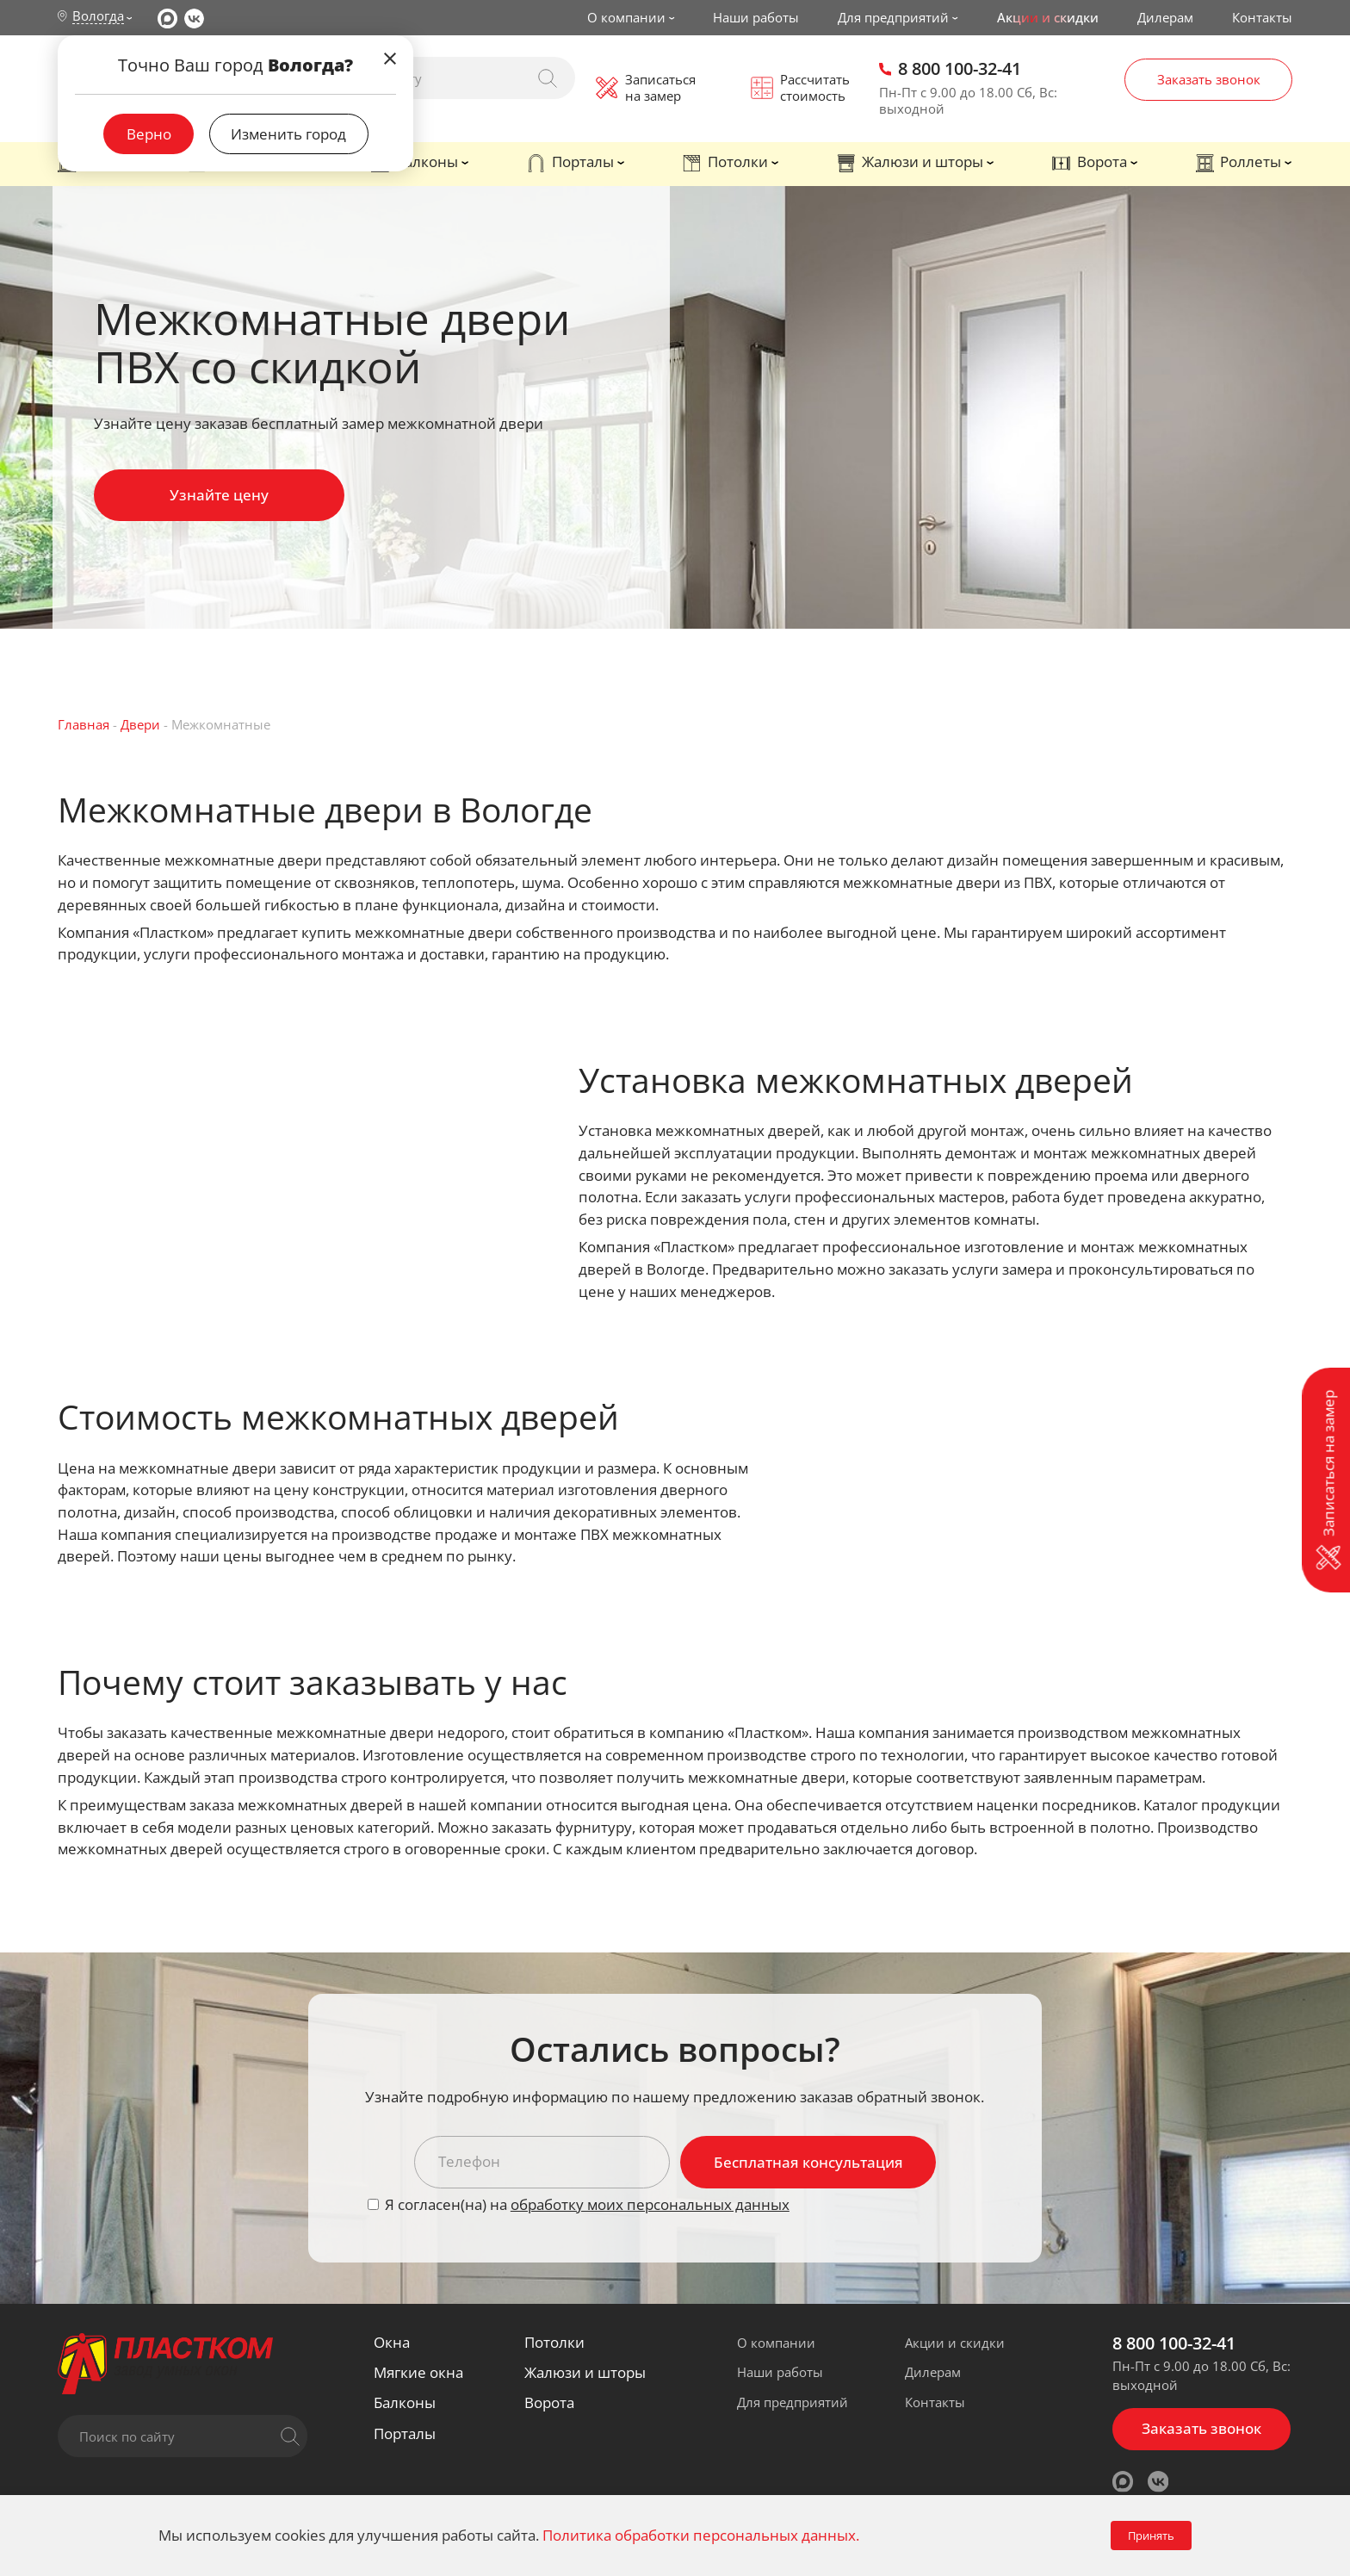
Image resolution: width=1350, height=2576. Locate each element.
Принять (1151, 2535)
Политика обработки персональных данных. (700, 2535)
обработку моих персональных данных (650, 2204)
